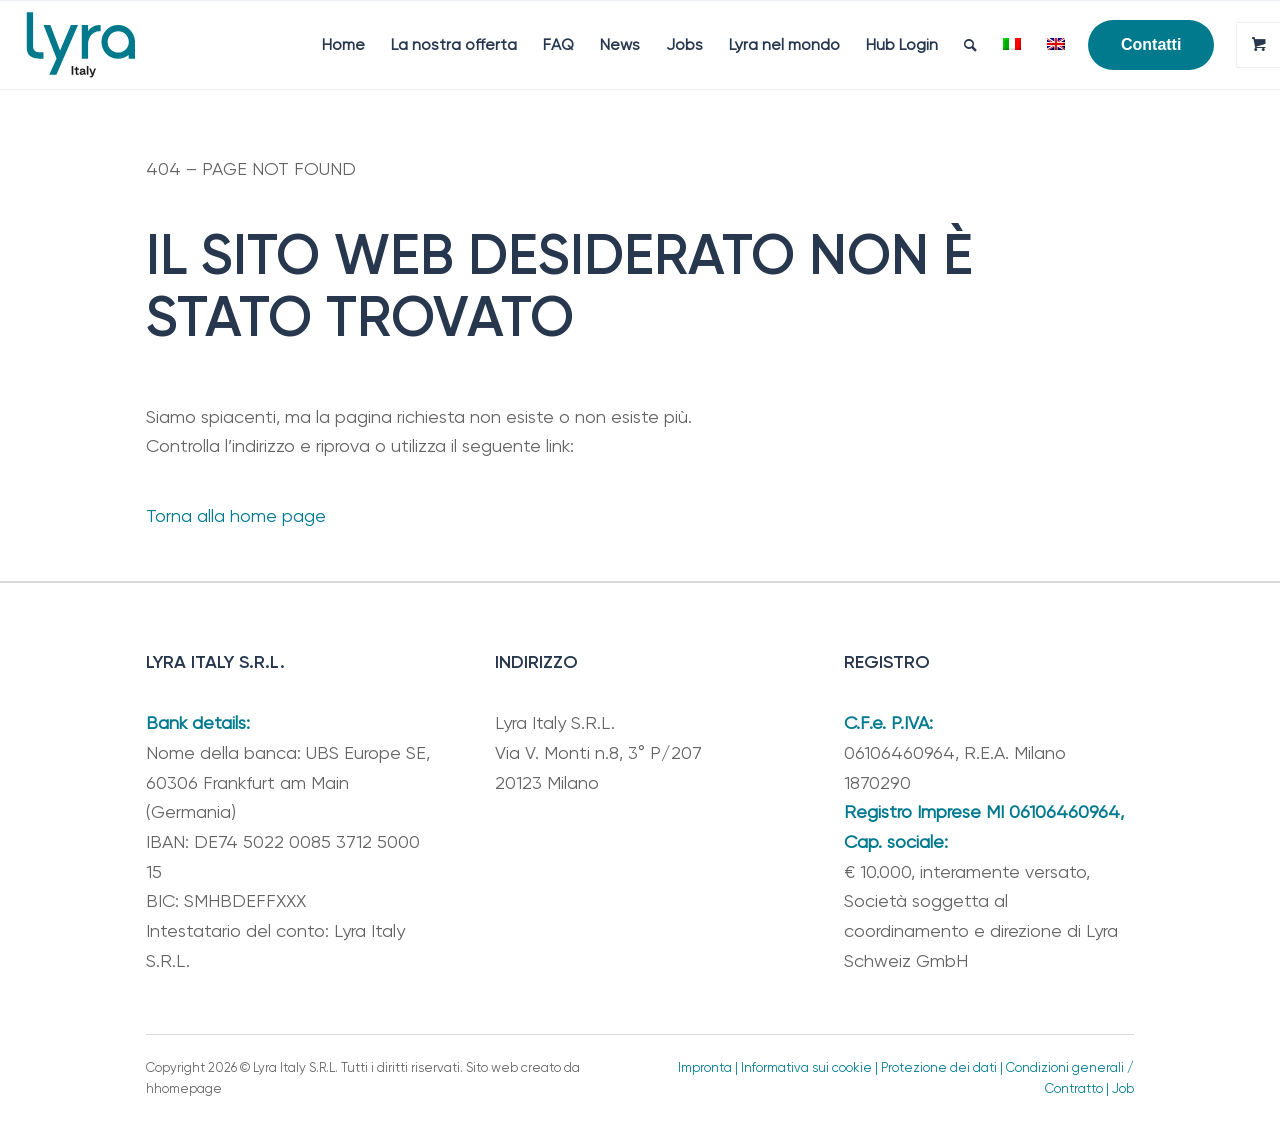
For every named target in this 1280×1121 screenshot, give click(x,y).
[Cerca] (970, 45)
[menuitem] (343, 45)
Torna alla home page (236, 515)
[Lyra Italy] (81, 45)
